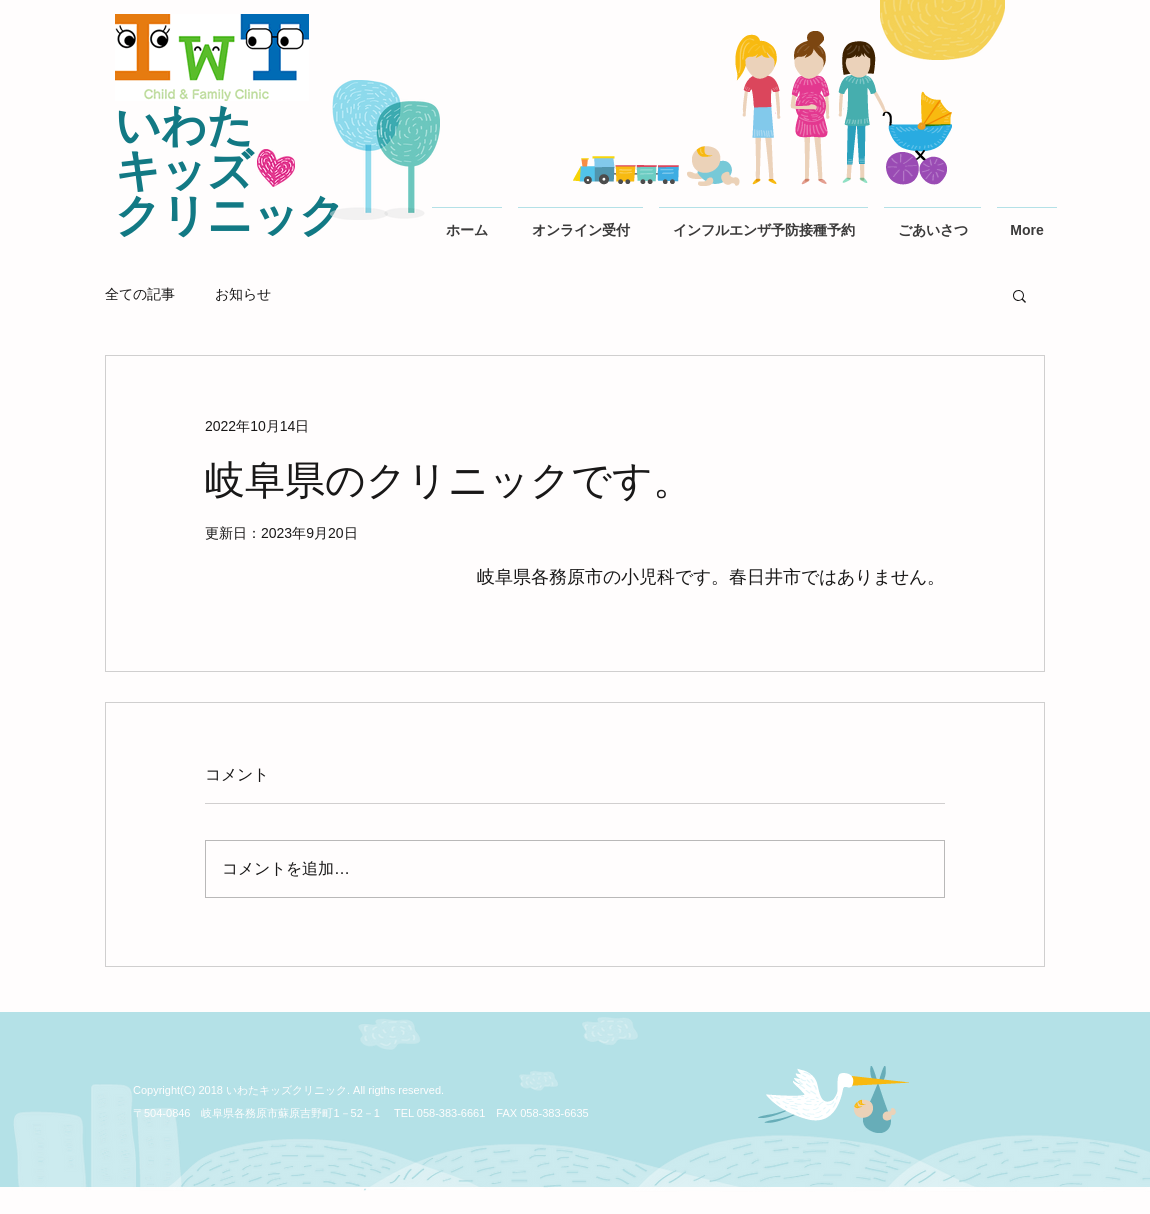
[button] (1019, 295)
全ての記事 (140, 294)
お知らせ (243, 294)
